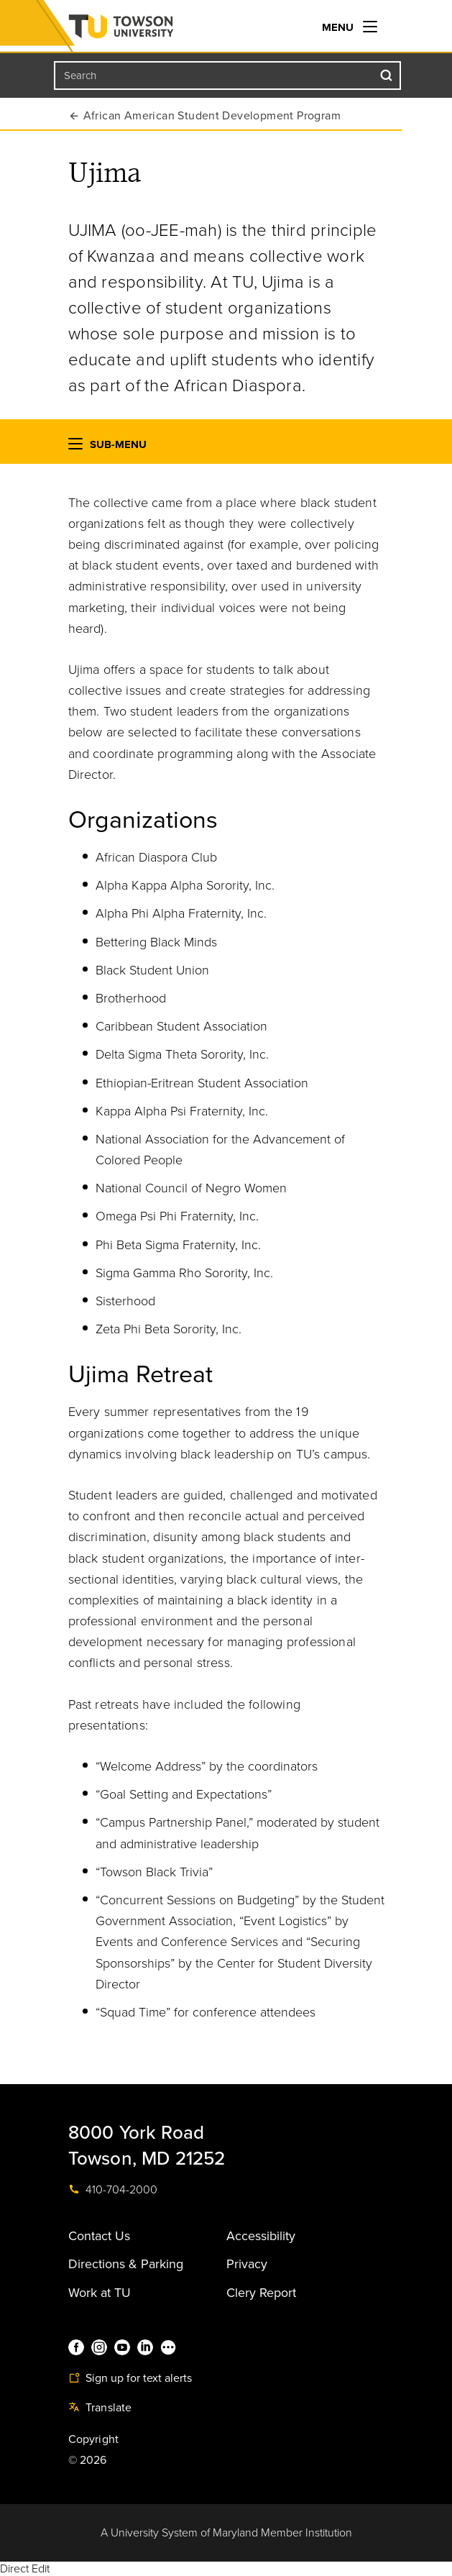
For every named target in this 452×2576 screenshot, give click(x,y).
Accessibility (260, 2236)
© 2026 (87, 2460)
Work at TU (99, 2293)
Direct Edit (25, 2569)
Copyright (93, 2439)
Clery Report (261, 2293)
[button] (75, 447)
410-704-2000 (112, 2190)
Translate (100, 2408)
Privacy (246, 2264)
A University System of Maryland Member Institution (226, 2533)
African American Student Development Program (212, 116)
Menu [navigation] (349, 27)
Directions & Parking (125, 2264)
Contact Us (99, 2236)
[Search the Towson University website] (228, 75)
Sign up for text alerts (130, 2378)
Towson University (149, 29)
